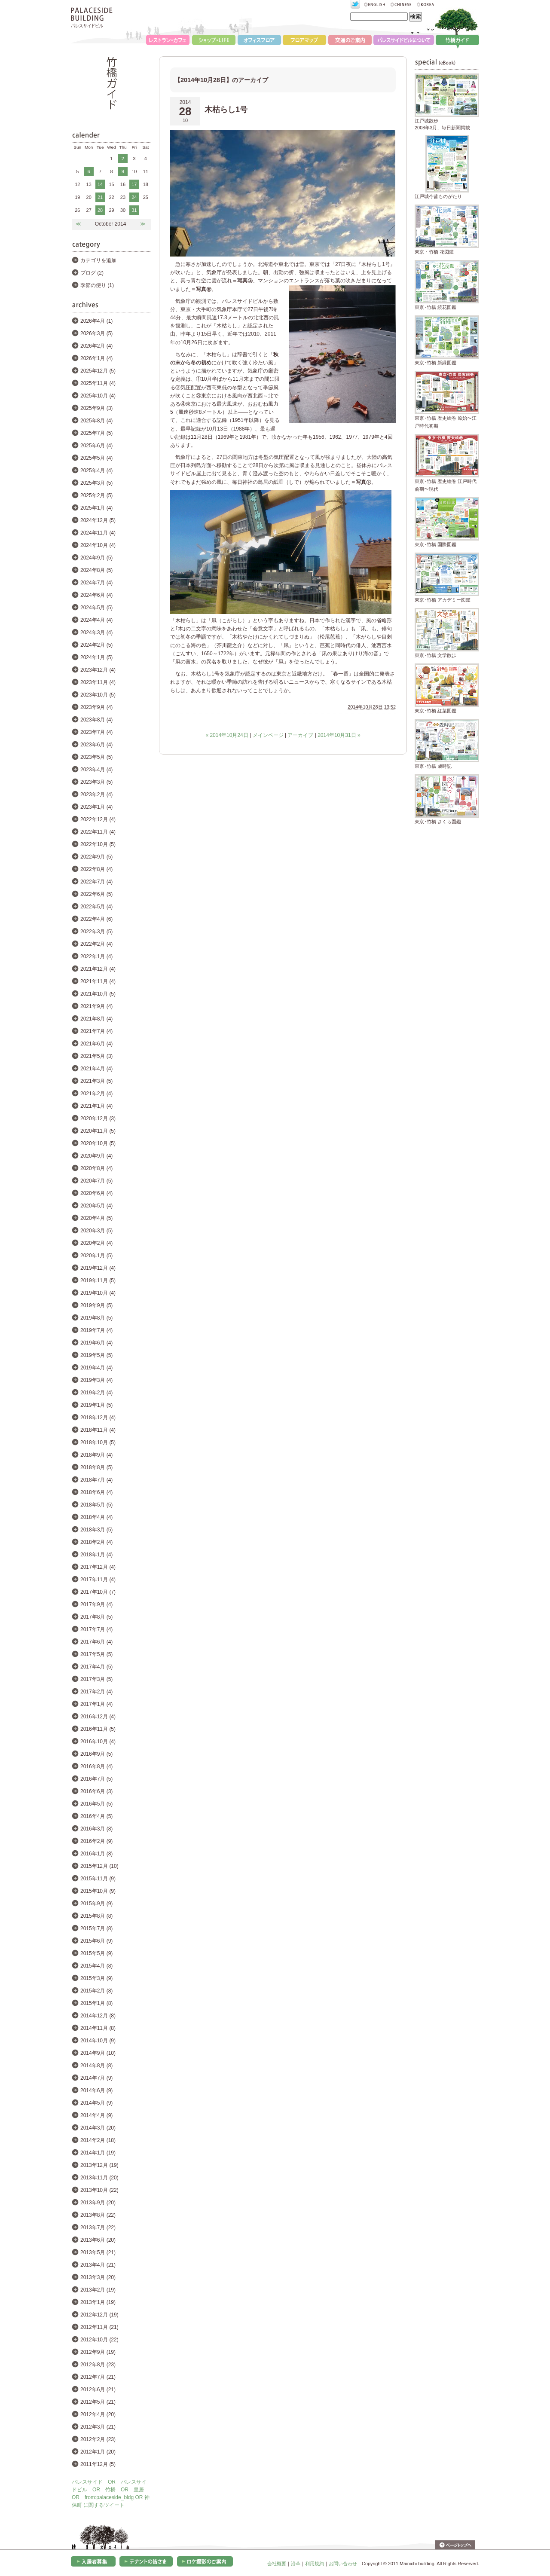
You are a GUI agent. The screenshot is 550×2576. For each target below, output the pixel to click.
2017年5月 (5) (96, 1654)
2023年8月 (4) (96, 720)
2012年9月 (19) (98, 2352)
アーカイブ (300, 735)
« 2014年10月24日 (226, 735)
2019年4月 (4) (96, 1368)
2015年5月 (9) (96, 1953)
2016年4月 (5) (96, 1816)
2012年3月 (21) (98, 2427)
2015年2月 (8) (96, 1991)
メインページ (268, 735)
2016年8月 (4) (96, 1766)
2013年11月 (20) (99, 2178)
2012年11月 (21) (99, 2327)
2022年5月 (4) (96, 907)
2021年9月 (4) (96, 1006)
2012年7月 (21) (98, 2377)
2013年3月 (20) (98, 2277)
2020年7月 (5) (96, 1181)
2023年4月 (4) (96, 770)
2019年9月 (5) (96, 1305)
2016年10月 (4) (98, 1742)
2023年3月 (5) (96, 782)
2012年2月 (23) (98, 2439)
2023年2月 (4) (96, 794)
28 (100, 210)
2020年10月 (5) (98, 1143)
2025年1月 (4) (96, 508)
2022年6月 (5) (96, 894)
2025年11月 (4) (98, 383)
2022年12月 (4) (98, 819)
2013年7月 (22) (98, 2228)
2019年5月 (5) (96, 1355)
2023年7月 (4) (96, 732)
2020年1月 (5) (96, 1256)
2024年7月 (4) (96, 583)
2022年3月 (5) (96, 932)
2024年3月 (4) (96, 632)
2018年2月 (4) (96, 1542)
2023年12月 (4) (98, 670)
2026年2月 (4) (96, 346)
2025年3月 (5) (96, 483)
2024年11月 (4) (98, 533)
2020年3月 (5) (96, 1231)
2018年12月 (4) (98, 1418)
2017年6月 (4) (96, 1642)
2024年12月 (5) (98, 520)
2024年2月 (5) (96, 645)
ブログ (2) (92, 273)
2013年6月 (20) (98, 2240)
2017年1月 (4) (96, 1704)
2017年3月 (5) (96, 1679)
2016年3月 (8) (96, 1829)
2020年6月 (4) (96, 1193)
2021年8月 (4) (96, 1019)
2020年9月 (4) (96, 1156)
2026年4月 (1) (96, 321)
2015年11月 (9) (98, 1879)
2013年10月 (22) (99, 2190)
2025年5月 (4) (96, 458)
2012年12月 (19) (99, 2315)
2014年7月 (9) (96, 2078)
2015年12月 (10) (99, 1866)
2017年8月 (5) (96, 1617)
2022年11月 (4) (98, 832)
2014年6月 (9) (96, 2090)
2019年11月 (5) (98, 1280)
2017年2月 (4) (96, 1692)
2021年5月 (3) (96, 1056)
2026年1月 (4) (96, 358)
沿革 (295, 2563)
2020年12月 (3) (98, 1118)
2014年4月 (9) (96, 2115)
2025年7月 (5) (96, 433)
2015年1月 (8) (96, 2003)
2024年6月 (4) (96, 595)
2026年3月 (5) (96, 333)
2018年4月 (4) (96, 1517)
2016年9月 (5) (96, 1754)
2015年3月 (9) (96, 1978)
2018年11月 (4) (98, 1430)
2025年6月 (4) (96, 446)
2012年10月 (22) (99, 2340)
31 (134, 210)
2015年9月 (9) (96, 1904)
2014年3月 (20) (98, 2128)
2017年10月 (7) (98, 1592)
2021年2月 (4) (96, 1094)
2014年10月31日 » (339, 735)
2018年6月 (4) (96, 1492)
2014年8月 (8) (96, 2066)
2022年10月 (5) (98, 844)
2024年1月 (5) (96, 657)
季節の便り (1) (97, 285)
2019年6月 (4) (96, 1343)
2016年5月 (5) (96, 1804)
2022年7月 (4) (96, 882)
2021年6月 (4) (96, 1044)
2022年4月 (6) (96, 919)
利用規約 (314, 2563)
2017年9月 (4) (96, 1604)
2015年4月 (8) (96, 1966)
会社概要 (276, 2563)
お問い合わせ (343, 2563)
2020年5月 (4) (96, 1206)
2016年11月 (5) (98, 1729)
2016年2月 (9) (96, 1841)
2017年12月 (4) (98, 1567)
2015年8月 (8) (96, 1916)
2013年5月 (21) (98, 2252)
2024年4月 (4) (96, 620)
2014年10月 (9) (98, 2041)
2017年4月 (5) (96, 1667)
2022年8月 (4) (96, 869)
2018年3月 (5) (96, 1530)
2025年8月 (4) (96, 421)
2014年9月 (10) (98, 2053)
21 (100, 197)
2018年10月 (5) (98, 1442)
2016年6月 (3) (96, 1791)
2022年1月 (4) (96, 956)
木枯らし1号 (226, 109)
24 (134, 197)
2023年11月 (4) (98, 682)
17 (134, 184)
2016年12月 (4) (98, 1717)
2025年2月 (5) (96, 495)
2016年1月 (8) (96, 1854)
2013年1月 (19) (98, 2302)
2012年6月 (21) (98, 2390)
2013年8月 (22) (98, 2215)
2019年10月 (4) (98, 1293)
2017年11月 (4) (98, 1580)
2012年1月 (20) (98, 2452)
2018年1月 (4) (96, 1555)
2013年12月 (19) (99, 2165)
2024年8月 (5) (96, 570)
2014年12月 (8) (98, 2016)
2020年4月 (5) (96, 1218)
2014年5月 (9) (96, 2103)
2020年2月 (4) (96, 1243)
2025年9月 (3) (96, 408)
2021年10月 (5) (98, 994)
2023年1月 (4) (96, 807)
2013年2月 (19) (98, 2290)
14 (100, 184)
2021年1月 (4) (96, 1106)
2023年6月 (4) (96, 745)
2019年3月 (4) (96, 1380)
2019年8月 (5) (96, 1318)
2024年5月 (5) (96, 608)
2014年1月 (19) (98, 2153)
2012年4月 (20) (98, 2414)
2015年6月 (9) (96, 1941)
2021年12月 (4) (98, 969)
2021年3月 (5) (96, 1081)
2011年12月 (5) (98, 2464)
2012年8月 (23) (98, 2365)
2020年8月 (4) (96, 1168)
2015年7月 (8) (96, 1928)
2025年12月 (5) (98, 371)
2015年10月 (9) (98, 1891)
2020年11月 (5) (98, 1131)
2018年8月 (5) (96, 1467)
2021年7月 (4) (96, 1031)
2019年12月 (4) (98, 1268)
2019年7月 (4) (96, 1330)
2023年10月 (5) (98, 695)
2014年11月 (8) (98, 2028)
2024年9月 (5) (96, 558)
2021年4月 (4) (96, 1069)
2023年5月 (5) (96, 757)
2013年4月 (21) (98, 2265)
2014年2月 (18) (98, 2140)
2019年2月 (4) (96, 1393)
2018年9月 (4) (96, 1455)
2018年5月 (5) (96, 1505)
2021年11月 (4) (98, 981)
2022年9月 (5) (96, 857)
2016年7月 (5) (96, 1779)
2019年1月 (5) (96, 1405)
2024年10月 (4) (98, 545)
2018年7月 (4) (96, 1480)
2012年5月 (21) (98, 2402)
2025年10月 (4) (98, 396)
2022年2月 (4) (96, 944)
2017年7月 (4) (96, 1629)
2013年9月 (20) (98, 2203)
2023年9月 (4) (96, 707)
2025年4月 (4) (96, 471)
